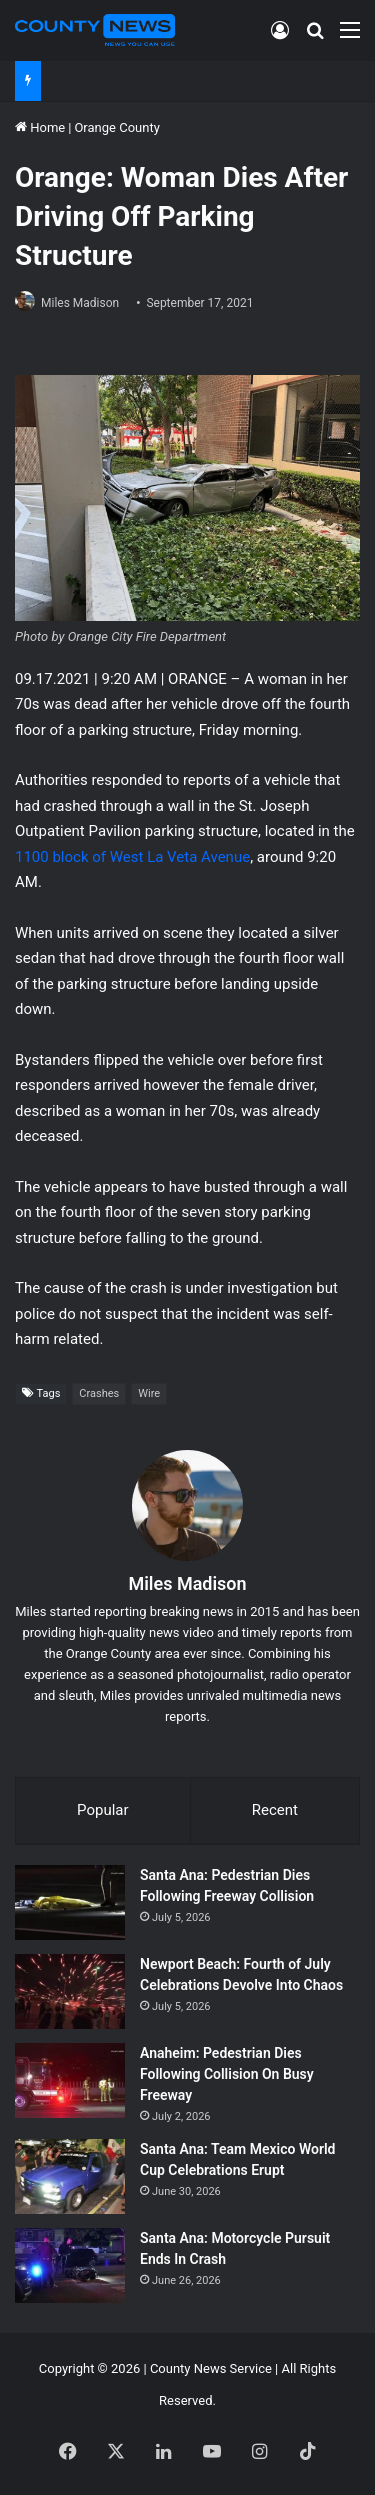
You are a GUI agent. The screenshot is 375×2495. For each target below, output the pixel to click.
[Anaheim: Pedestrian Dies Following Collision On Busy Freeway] (70, 2080)
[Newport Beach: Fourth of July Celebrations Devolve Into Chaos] (70, 1991)
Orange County (116, 127)
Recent (275, 1810)
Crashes (99, 1393)
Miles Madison (80, 303)
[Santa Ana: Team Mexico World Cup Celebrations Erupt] (70, 2176)
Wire (149, 1393)
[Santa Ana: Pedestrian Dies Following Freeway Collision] (70, 1902)
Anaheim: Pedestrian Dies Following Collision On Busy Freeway (227, 2074)
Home (40, 127)
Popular (103, 1810)
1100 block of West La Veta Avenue (132, 857)
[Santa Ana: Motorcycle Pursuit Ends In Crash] (70, 2265)
